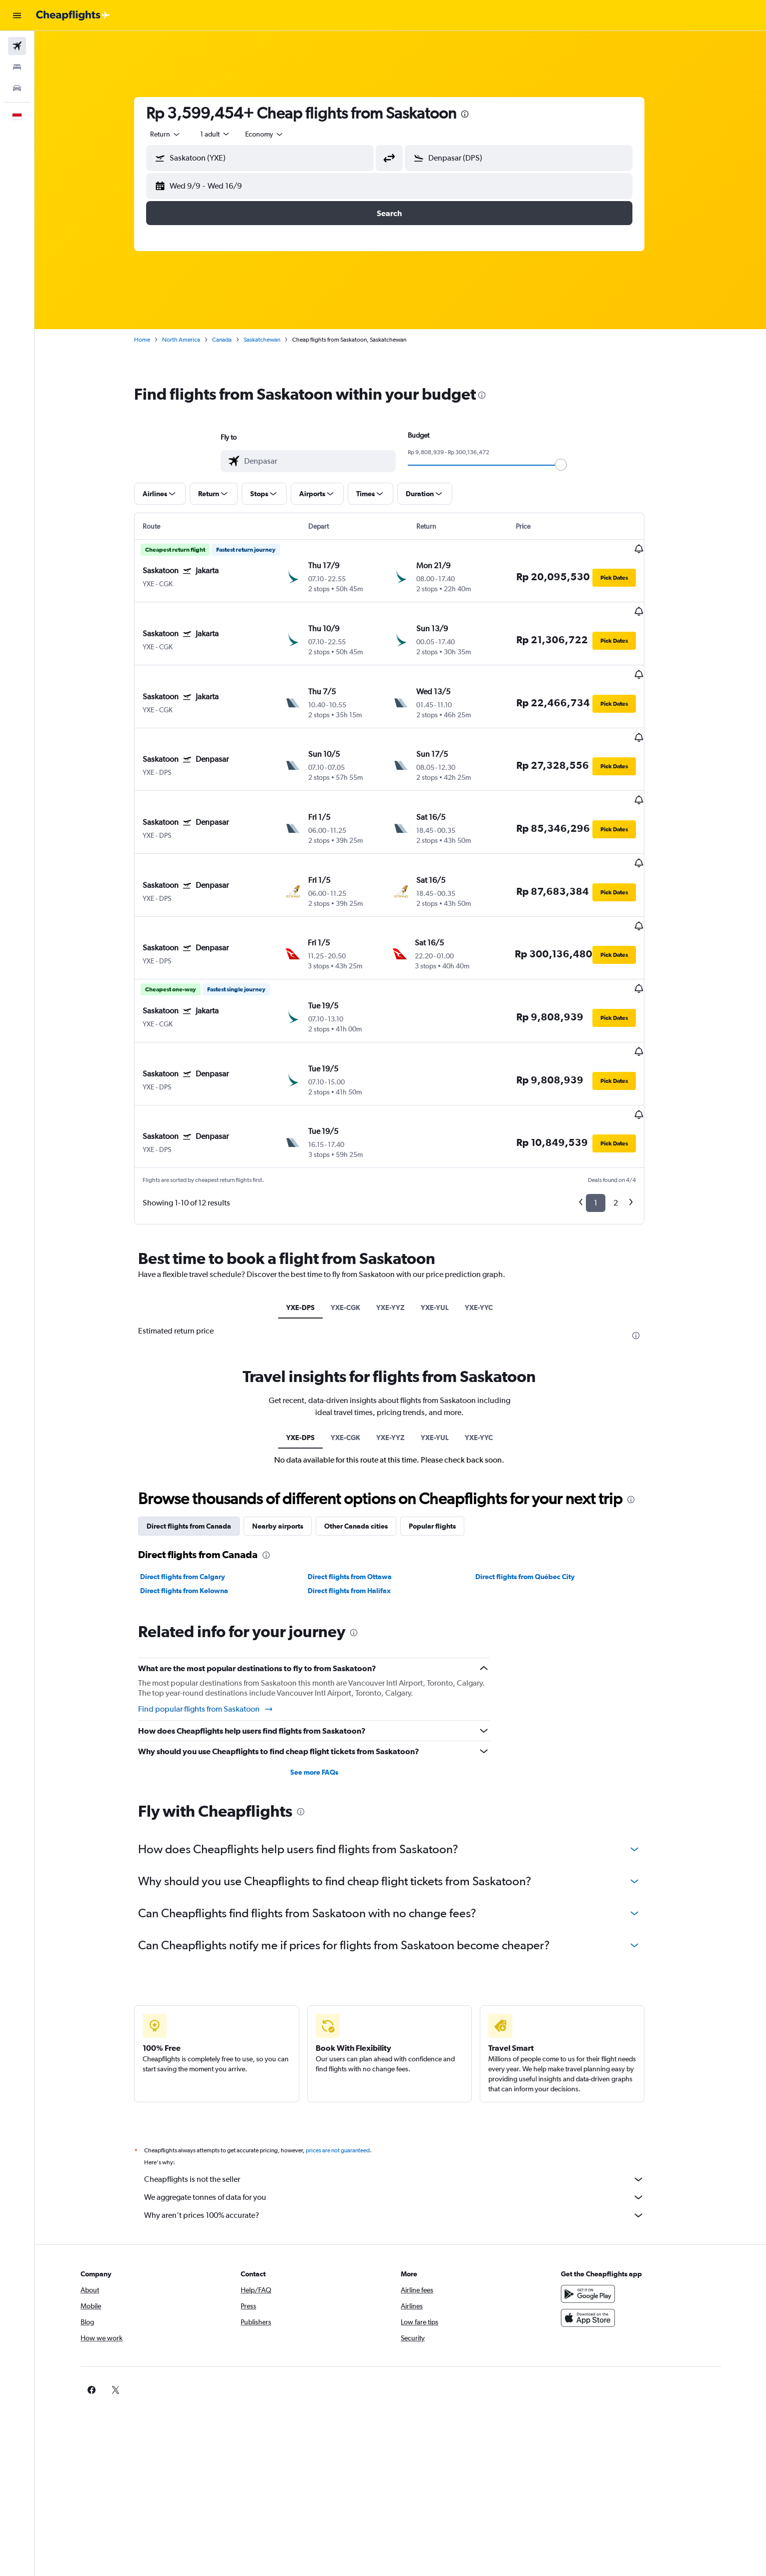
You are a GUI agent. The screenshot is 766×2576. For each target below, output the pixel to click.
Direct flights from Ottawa (361, 1478)
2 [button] (626, 1103)
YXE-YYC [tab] (490, 1208)
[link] (589, 2290)
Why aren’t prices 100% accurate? (405, 2116)
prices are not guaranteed (349, 2050)
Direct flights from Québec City (535, 1478)
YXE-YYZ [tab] (401, 1208)
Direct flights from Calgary (193, 1478)
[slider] (572, 465)
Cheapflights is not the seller (405, 2080)
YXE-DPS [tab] (311, 1208)
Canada (233, 339)
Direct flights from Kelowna (195, 1492)
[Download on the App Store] (605, 2218)
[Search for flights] (17, 46)
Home (153, 339)
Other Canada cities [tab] (367, 1427)
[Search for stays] (17, 67)
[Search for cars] (17, 88)
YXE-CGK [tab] (356, 1208)
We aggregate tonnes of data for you (405, 2098)
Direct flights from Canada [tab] (200, 1427)
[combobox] (176, 134)
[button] (17, 16)
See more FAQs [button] (325, 1673)
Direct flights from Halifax (360, 1492)
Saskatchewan (273, 339)
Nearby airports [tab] (288, 1427)
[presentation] (475, 114)
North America (192, 339)
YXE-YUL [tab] (446, 1208)
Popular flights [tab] (443, 1427)
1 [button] (606, 1103)
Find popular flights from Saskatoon (217, 1610)
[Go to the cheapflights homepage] (73, 16)
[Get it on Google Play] (605, 2194)
